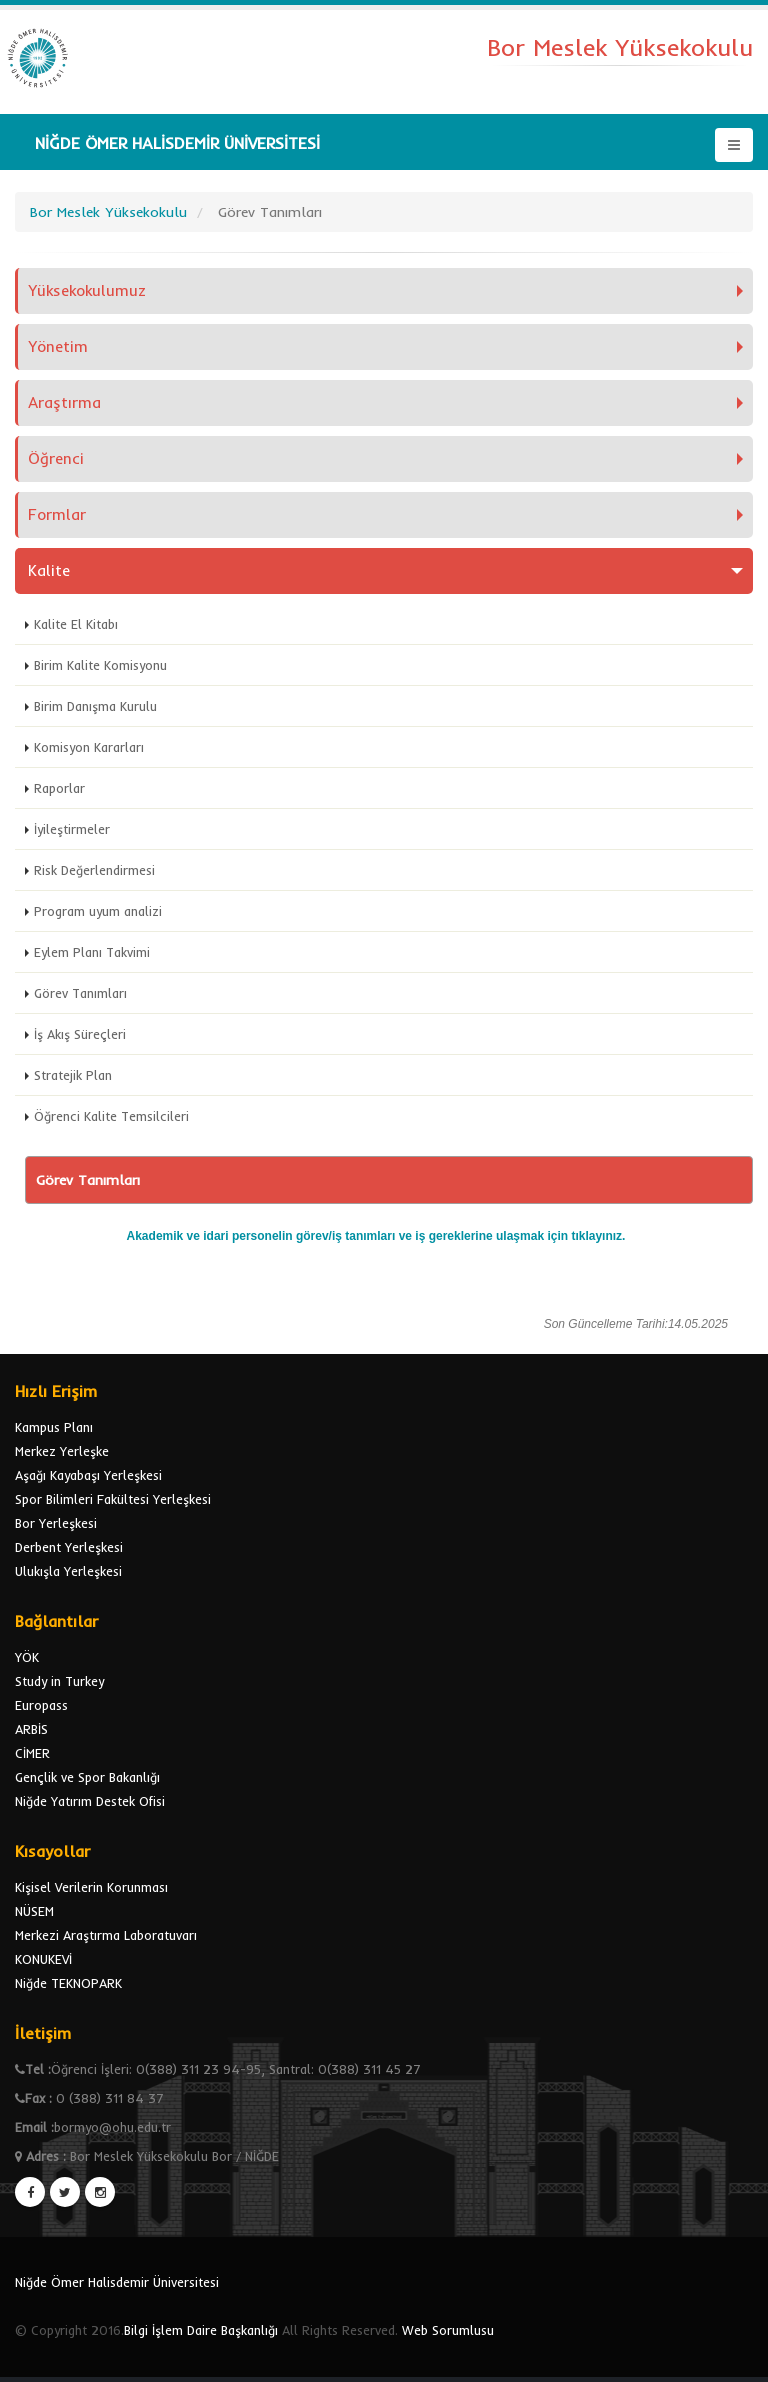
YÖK (27, 1657)
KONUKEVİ (43, 1959)
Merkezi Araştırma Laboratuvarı (106, 1935)
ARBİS (31, 1729)
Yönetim (58, 346)
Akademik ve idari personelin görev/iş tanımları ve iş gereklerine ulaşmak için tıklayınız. (376, 1236)
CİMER (32, 1753)
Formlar (57, 514)
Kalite (49, 570)
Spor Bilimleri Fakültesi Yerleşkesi (113, 1499)
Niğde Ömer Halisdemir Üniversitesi (117, 2282)
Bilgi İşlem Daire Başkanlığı (201, 2330)
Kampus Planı (54, 1427)
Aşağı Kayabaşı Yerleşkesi (88, 1475)
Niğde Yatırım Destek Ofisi (90, 1801)
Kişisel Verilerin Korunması (91, 1887)
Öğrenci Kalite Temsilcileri (111, 1116)
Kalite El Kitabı (76, 624)
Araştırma (64, 402)
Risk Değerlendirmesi (94, 870)
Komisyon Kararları (89, 747)
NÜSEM (34, 1911)
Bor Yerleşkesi (56, 1523)
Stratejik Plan (73, 1075)
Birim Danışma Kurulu (95, 706)
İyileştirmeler (72, 829)
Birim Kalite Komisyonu (100, 665)
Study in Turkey (59, 1681)
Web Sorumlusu (448, 2330)
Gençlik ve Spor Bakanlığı (87, 1777)
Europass (41, 1705)
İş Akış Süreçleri (80, 1034)
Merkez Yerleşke (62, 1451)
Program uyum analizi (98, 911)
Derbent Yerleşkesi (69, 1547)
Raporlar (59, 788)
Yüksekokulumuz (87, 290)
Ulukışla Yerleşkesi (68, 1571)
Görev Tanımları (80, 993)
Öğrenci (56, 458)
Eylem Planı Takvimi (92, 952)
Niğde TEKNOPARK (68, 1983)
